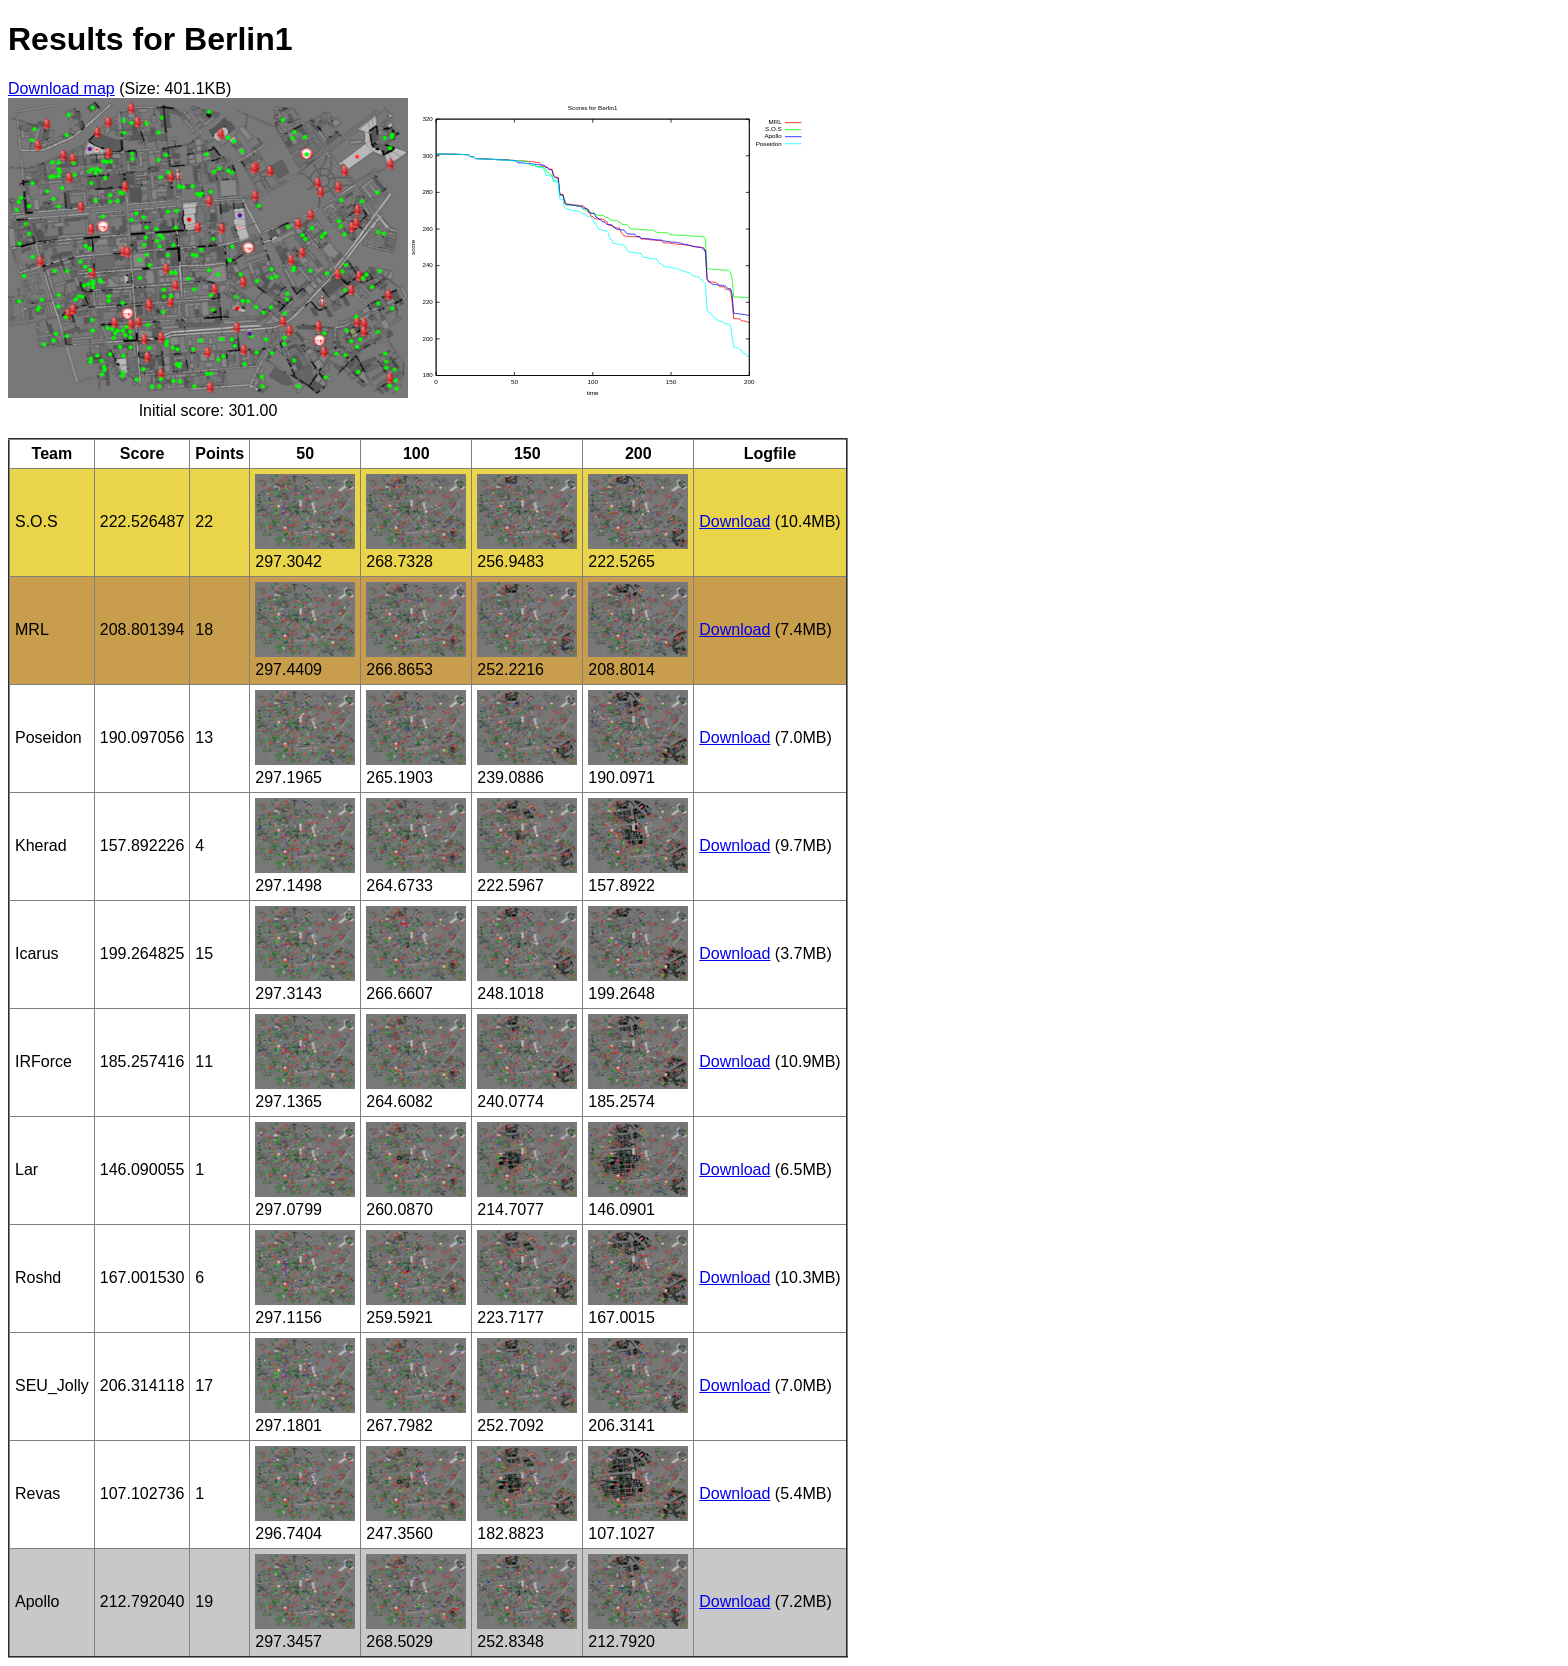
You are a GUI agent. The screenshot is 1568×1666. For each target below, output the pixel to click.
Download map (61, 88)
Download (734, 521)
